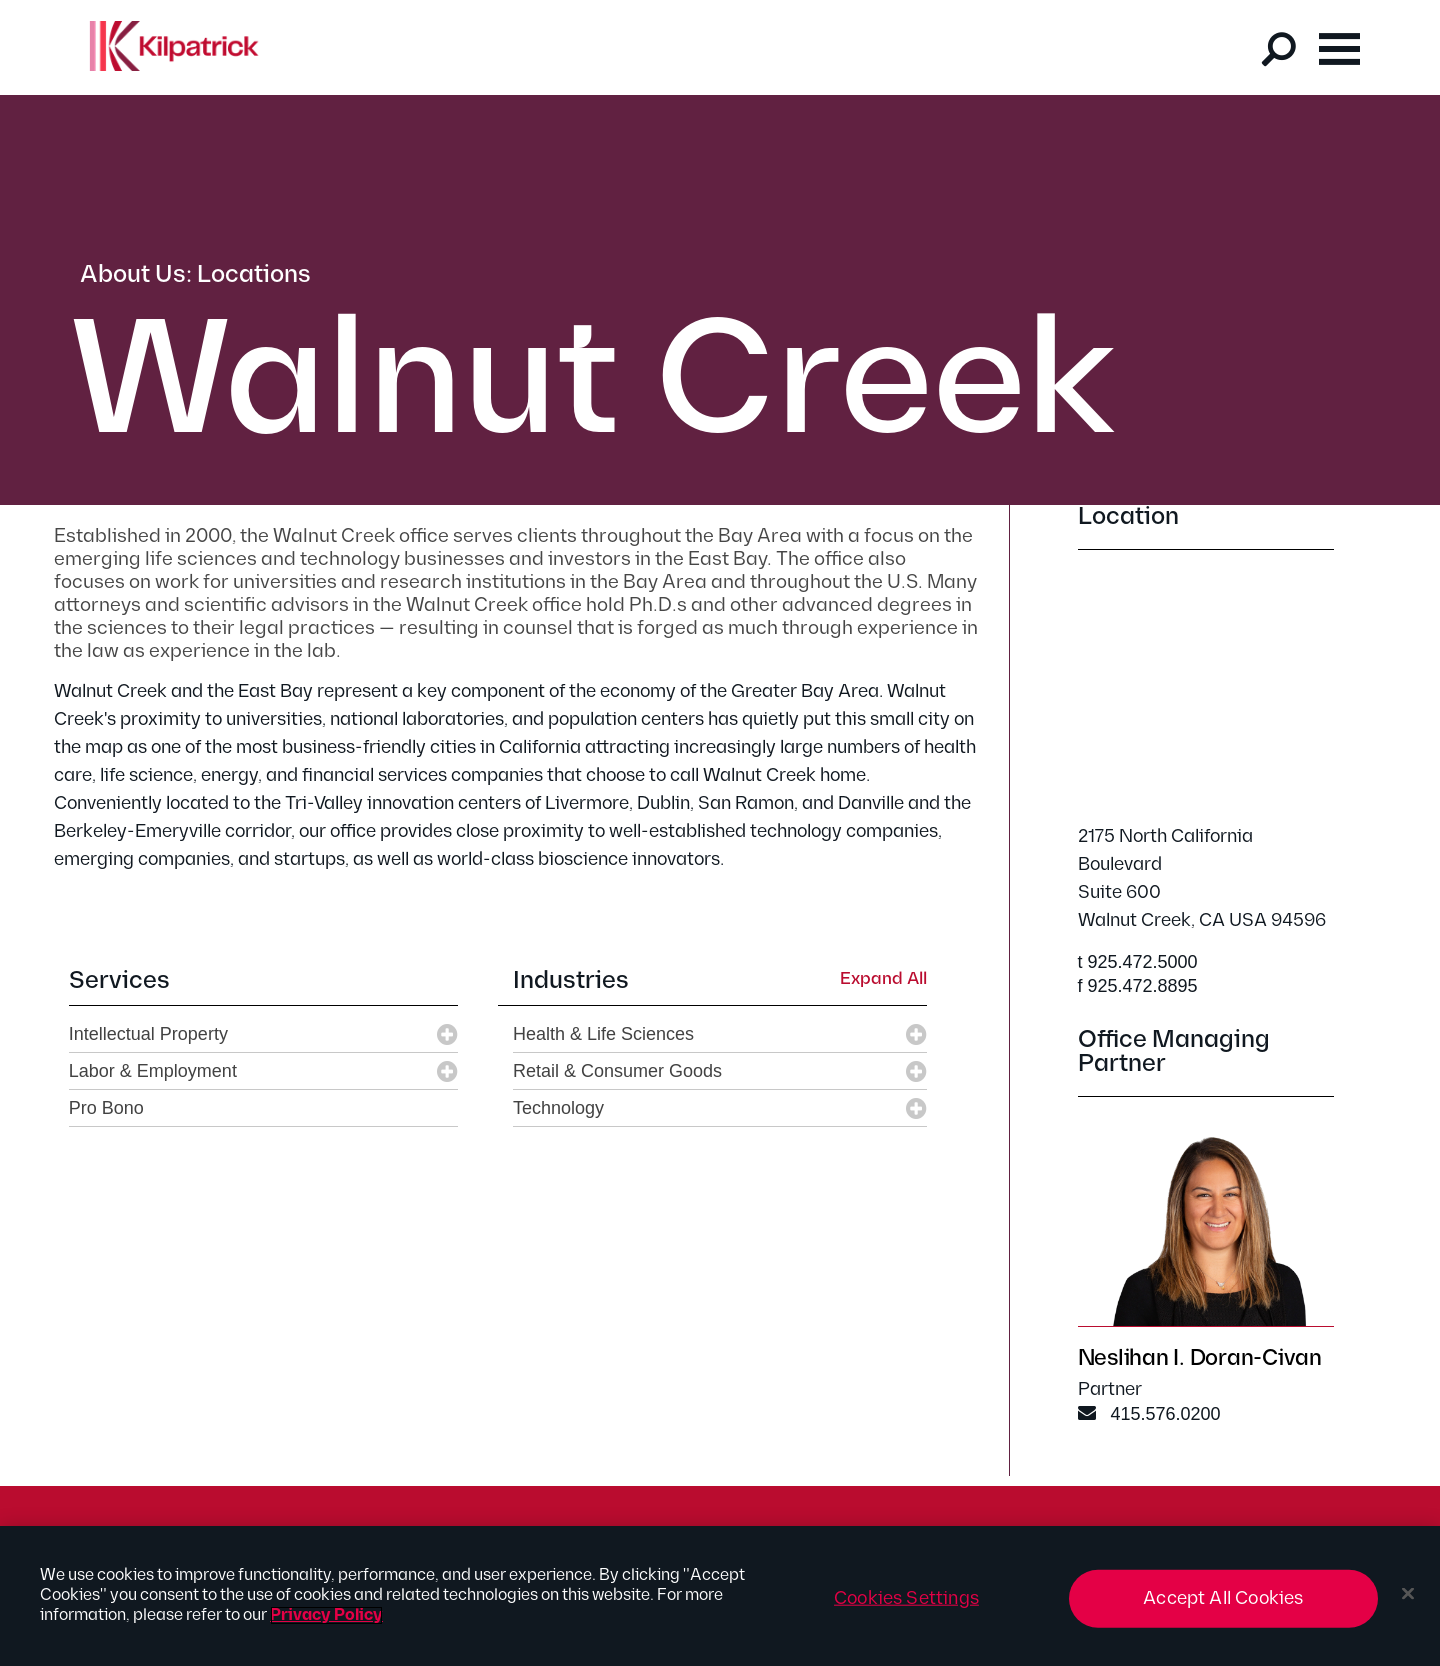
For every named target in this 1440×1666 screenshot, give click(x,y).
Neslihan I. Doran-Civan (1200, 1358)
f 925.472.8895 (1138, 986)
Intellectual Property (148, 1034)
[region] (720, 1596)
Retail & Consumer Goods (617, 1071)
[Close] (1408, 1594)
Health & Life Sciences (603, 1034)
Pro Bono (106, 1108)
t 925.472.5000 (1138, 962)
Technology (558, 1108)
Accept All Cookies (1223, 1598)
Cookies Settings (906, 1598)
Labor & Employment (153, 1071)
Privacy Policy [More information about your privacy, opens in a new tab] (326, 1615)
